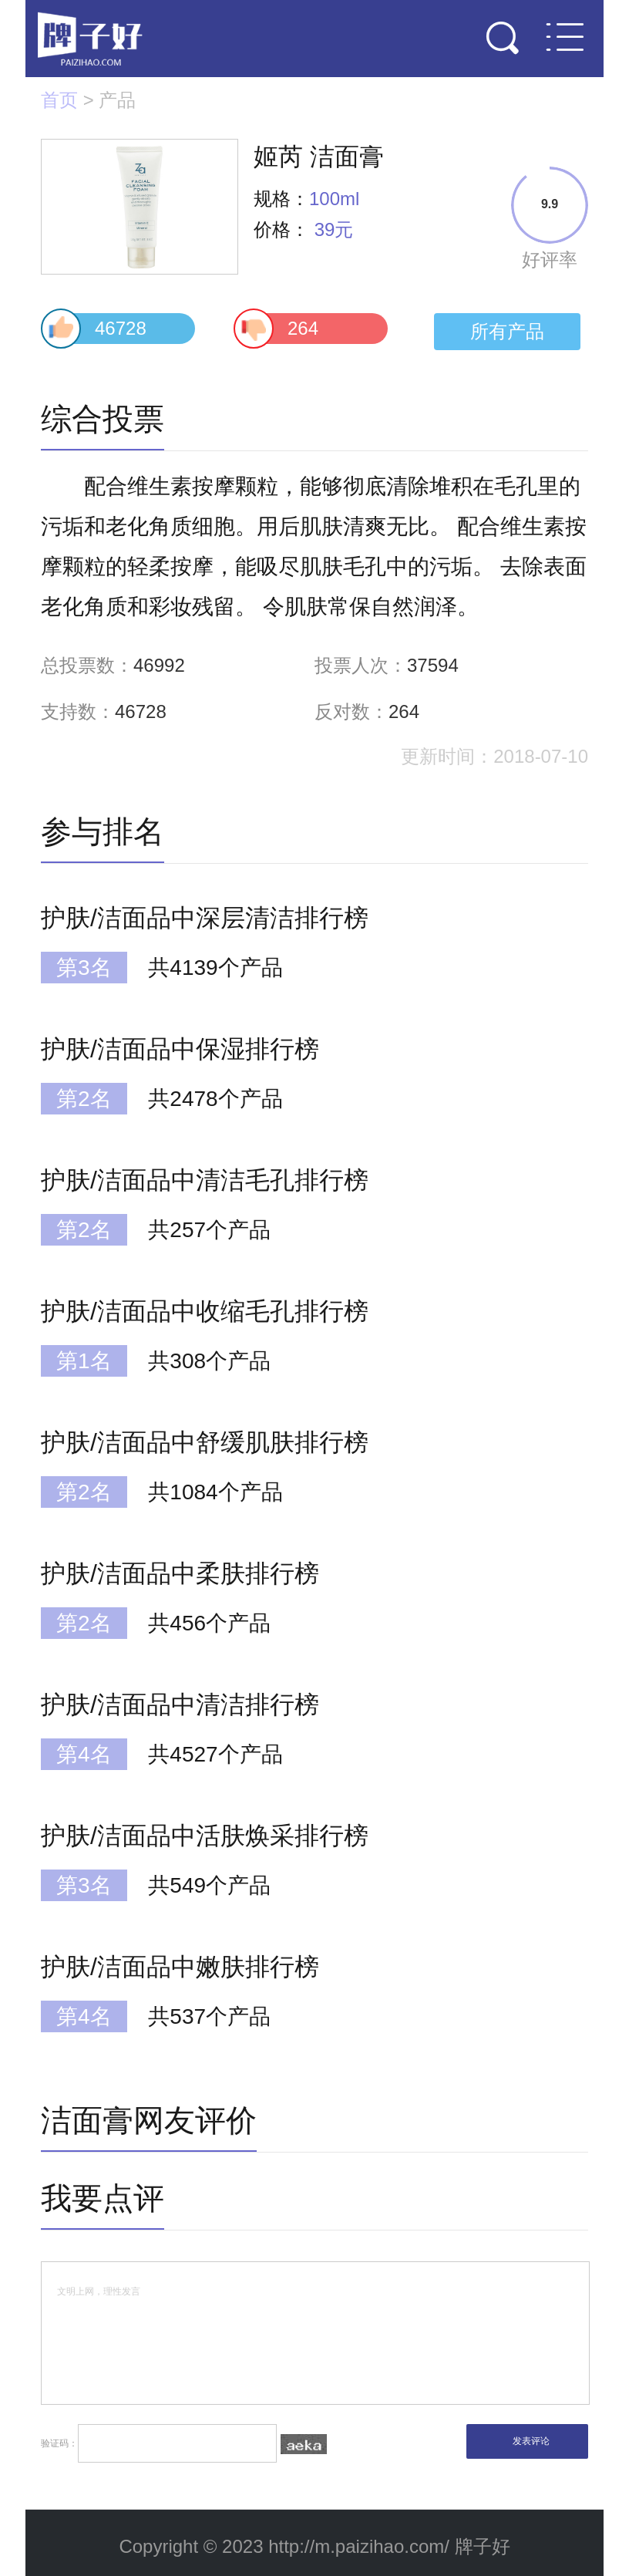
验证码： (184, 2443)
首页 (59, 99)
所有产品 (507, 331)
